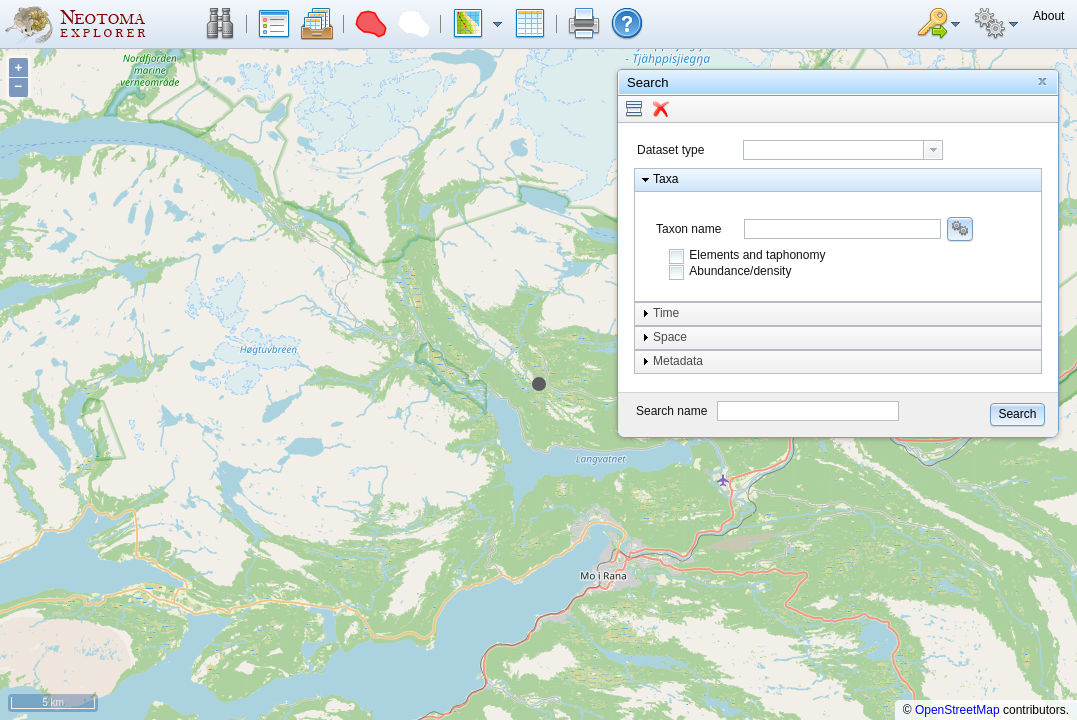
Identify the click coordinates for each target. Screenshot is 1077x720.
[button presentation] (933, 150)
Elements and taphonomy (757, 255)
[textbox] (833, 150)
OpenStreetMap (957, 710)
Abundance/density (740, 271)
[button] (220, 24)
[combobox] (843, 150)
